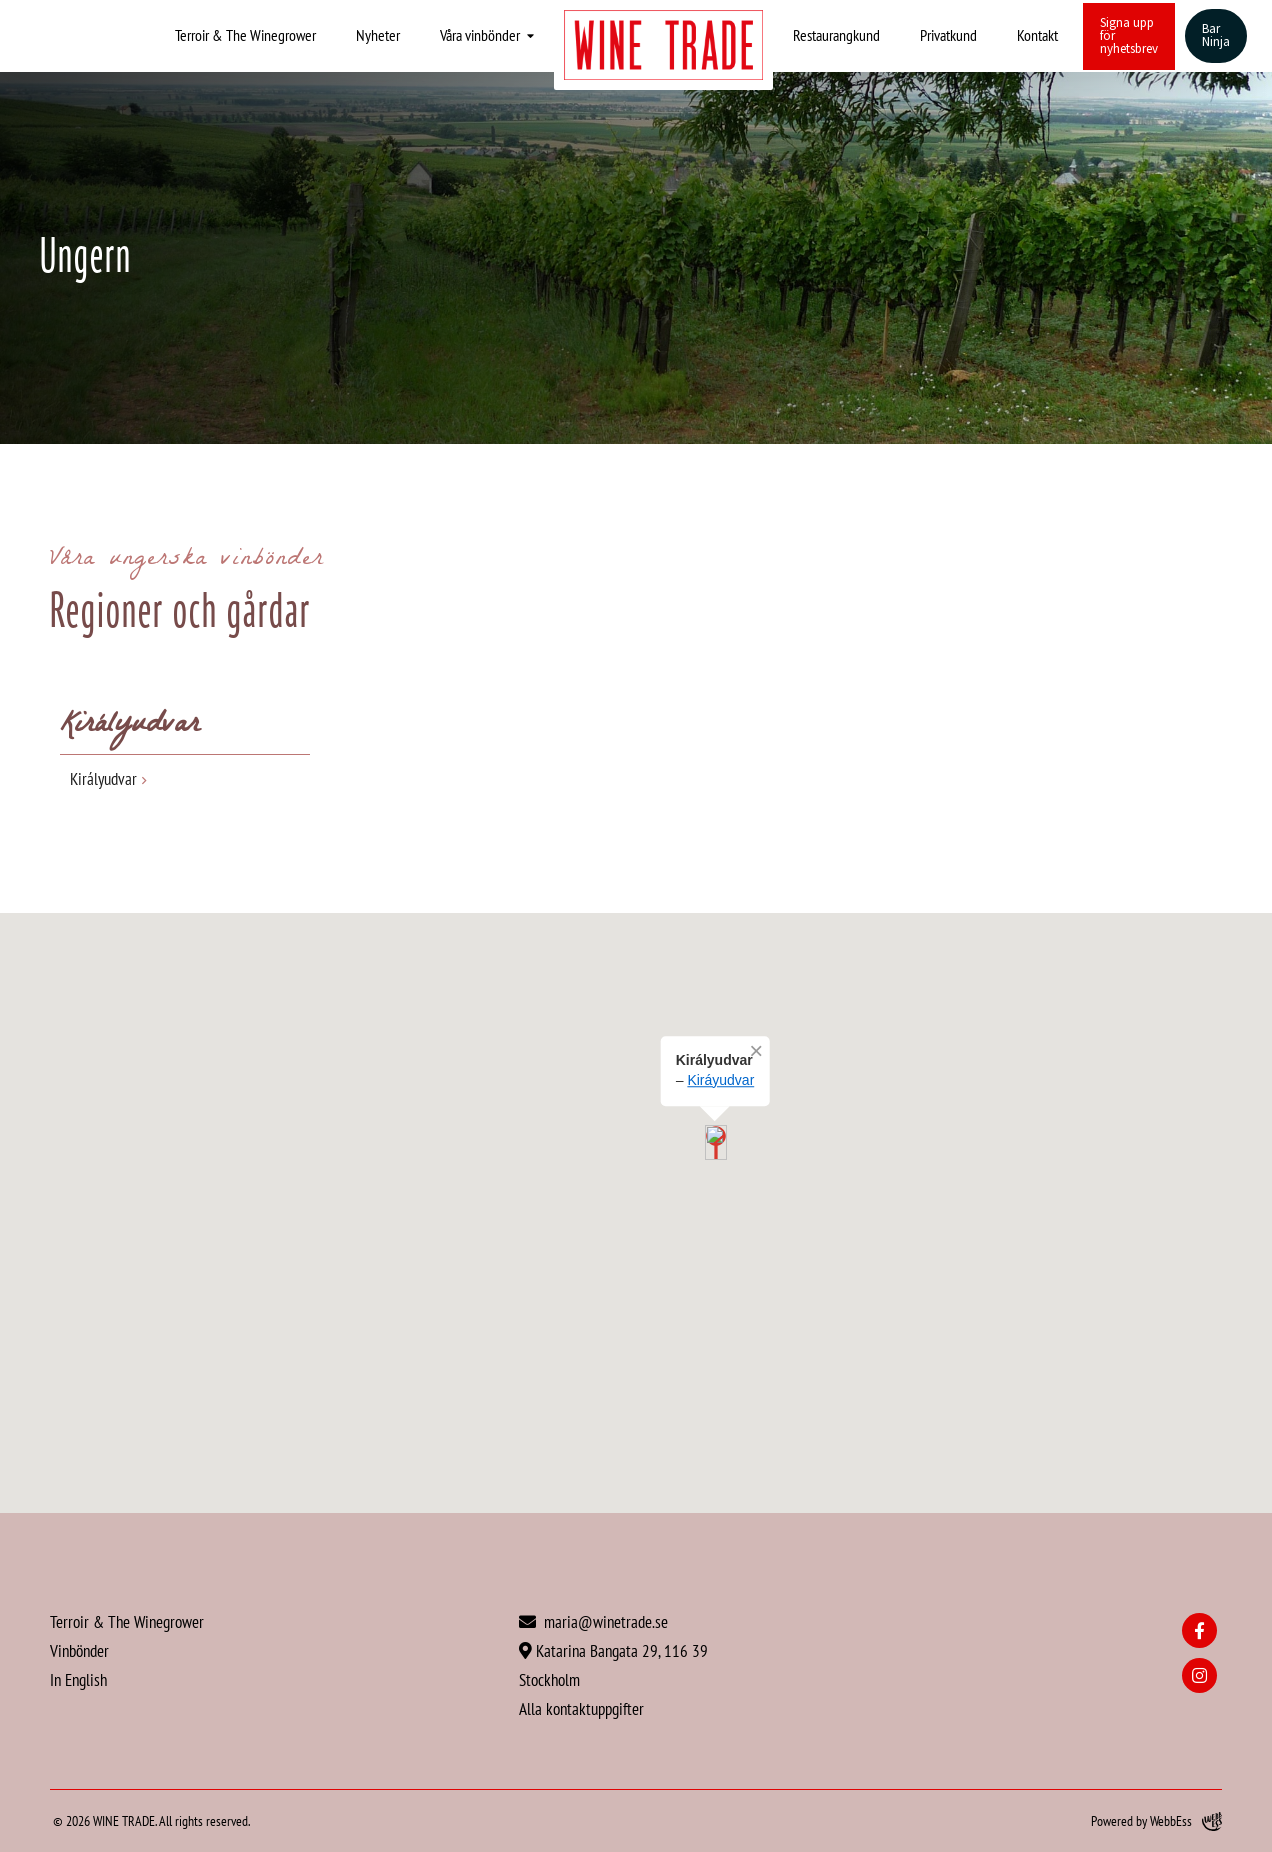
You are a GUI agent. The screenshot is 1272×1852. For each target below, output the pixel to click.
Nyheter (378, 35)
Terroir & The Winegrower (245, 35)
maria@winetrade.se (593, 1621)
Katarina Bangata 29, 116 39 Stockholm (613, 1665)
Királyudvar (103, 778)
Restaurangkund (836, 35)
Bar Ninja (1216, 35)
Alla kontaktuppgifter (581, 1708)
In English (78, 1679)
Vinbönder (79, 1650)
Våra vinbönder (480, 35)
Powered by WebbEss (1156, 1821)
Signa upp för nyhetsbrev (1129, 36)
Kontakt (1037, 35)
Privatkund (948, 35)
